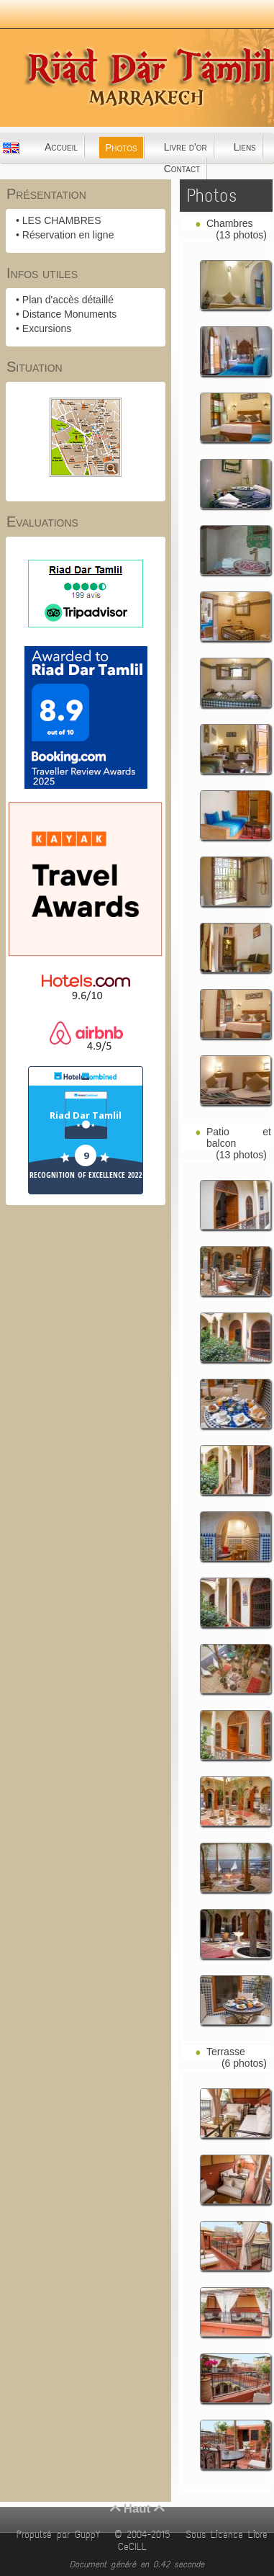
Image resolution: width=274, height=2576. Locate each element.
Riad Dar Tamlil (86, 1115)
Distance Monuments (69, 314)
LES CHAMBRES (61, 220)
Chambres (229, 223)
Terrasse (225, 2051)
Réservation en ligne (68, 235)
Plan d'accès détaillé (68, 299)
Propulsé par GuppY (61, 2534)
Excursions (46, 328)
